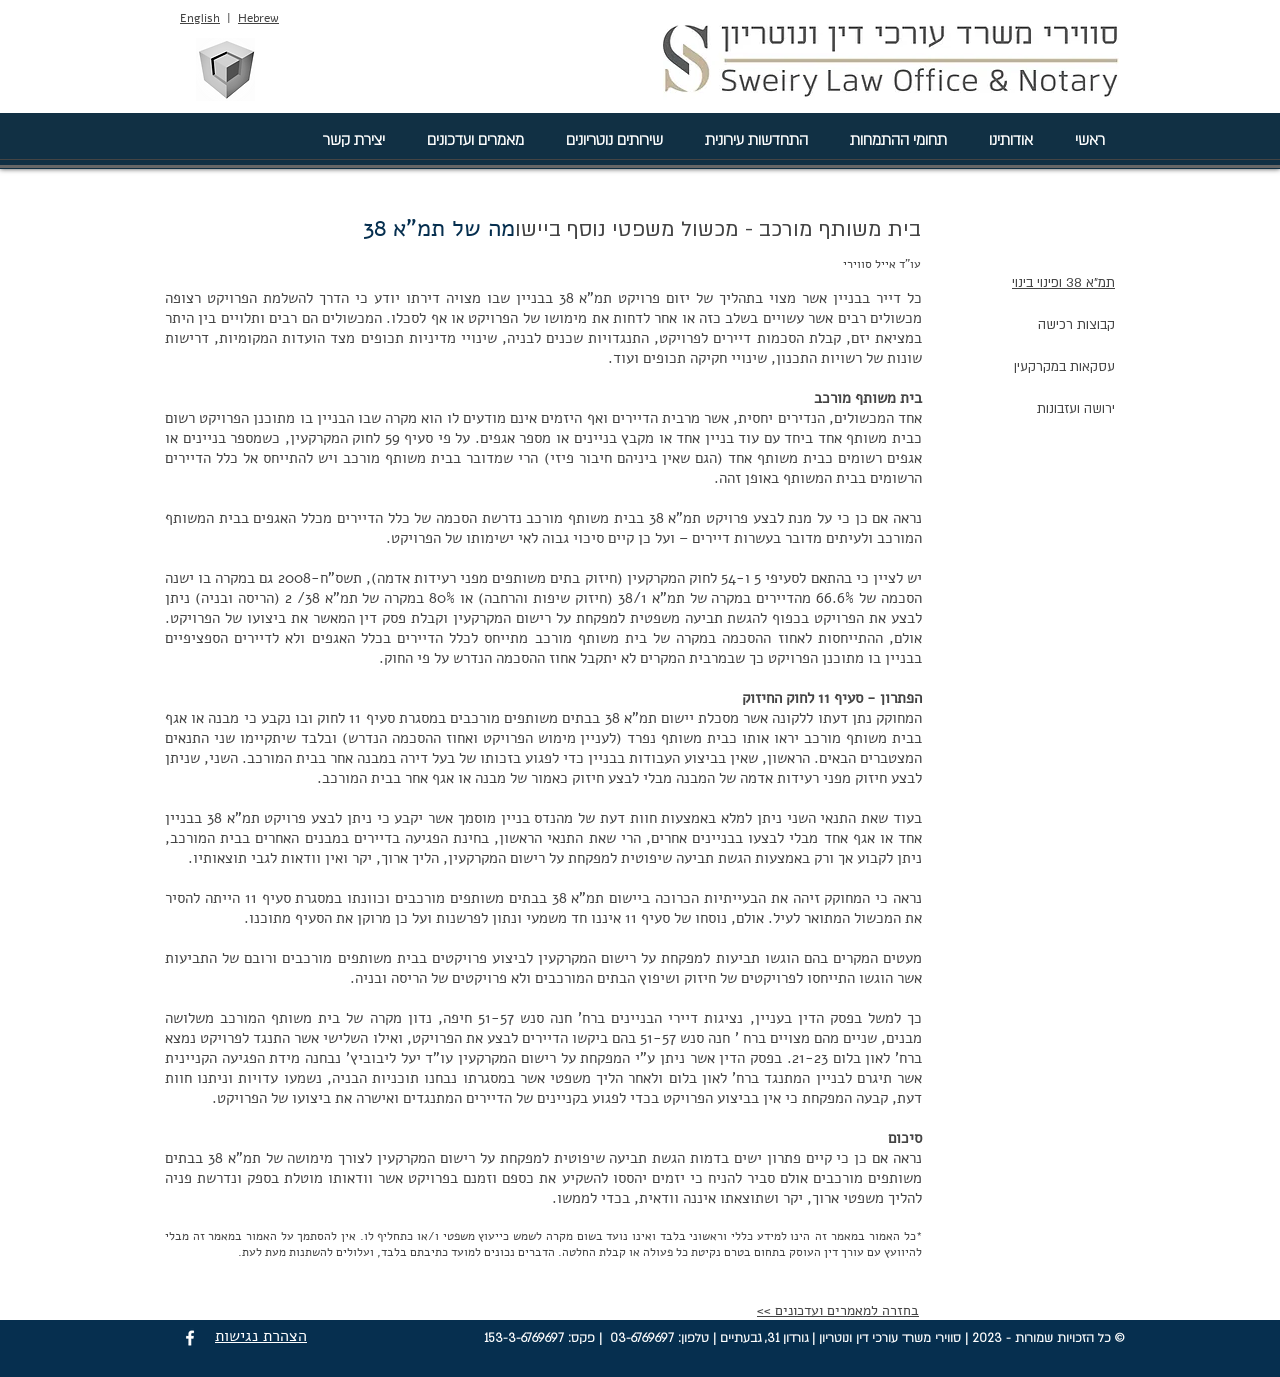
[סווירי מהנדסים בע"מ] (225, 69)
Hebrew (258, 18)
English (200, 18)
